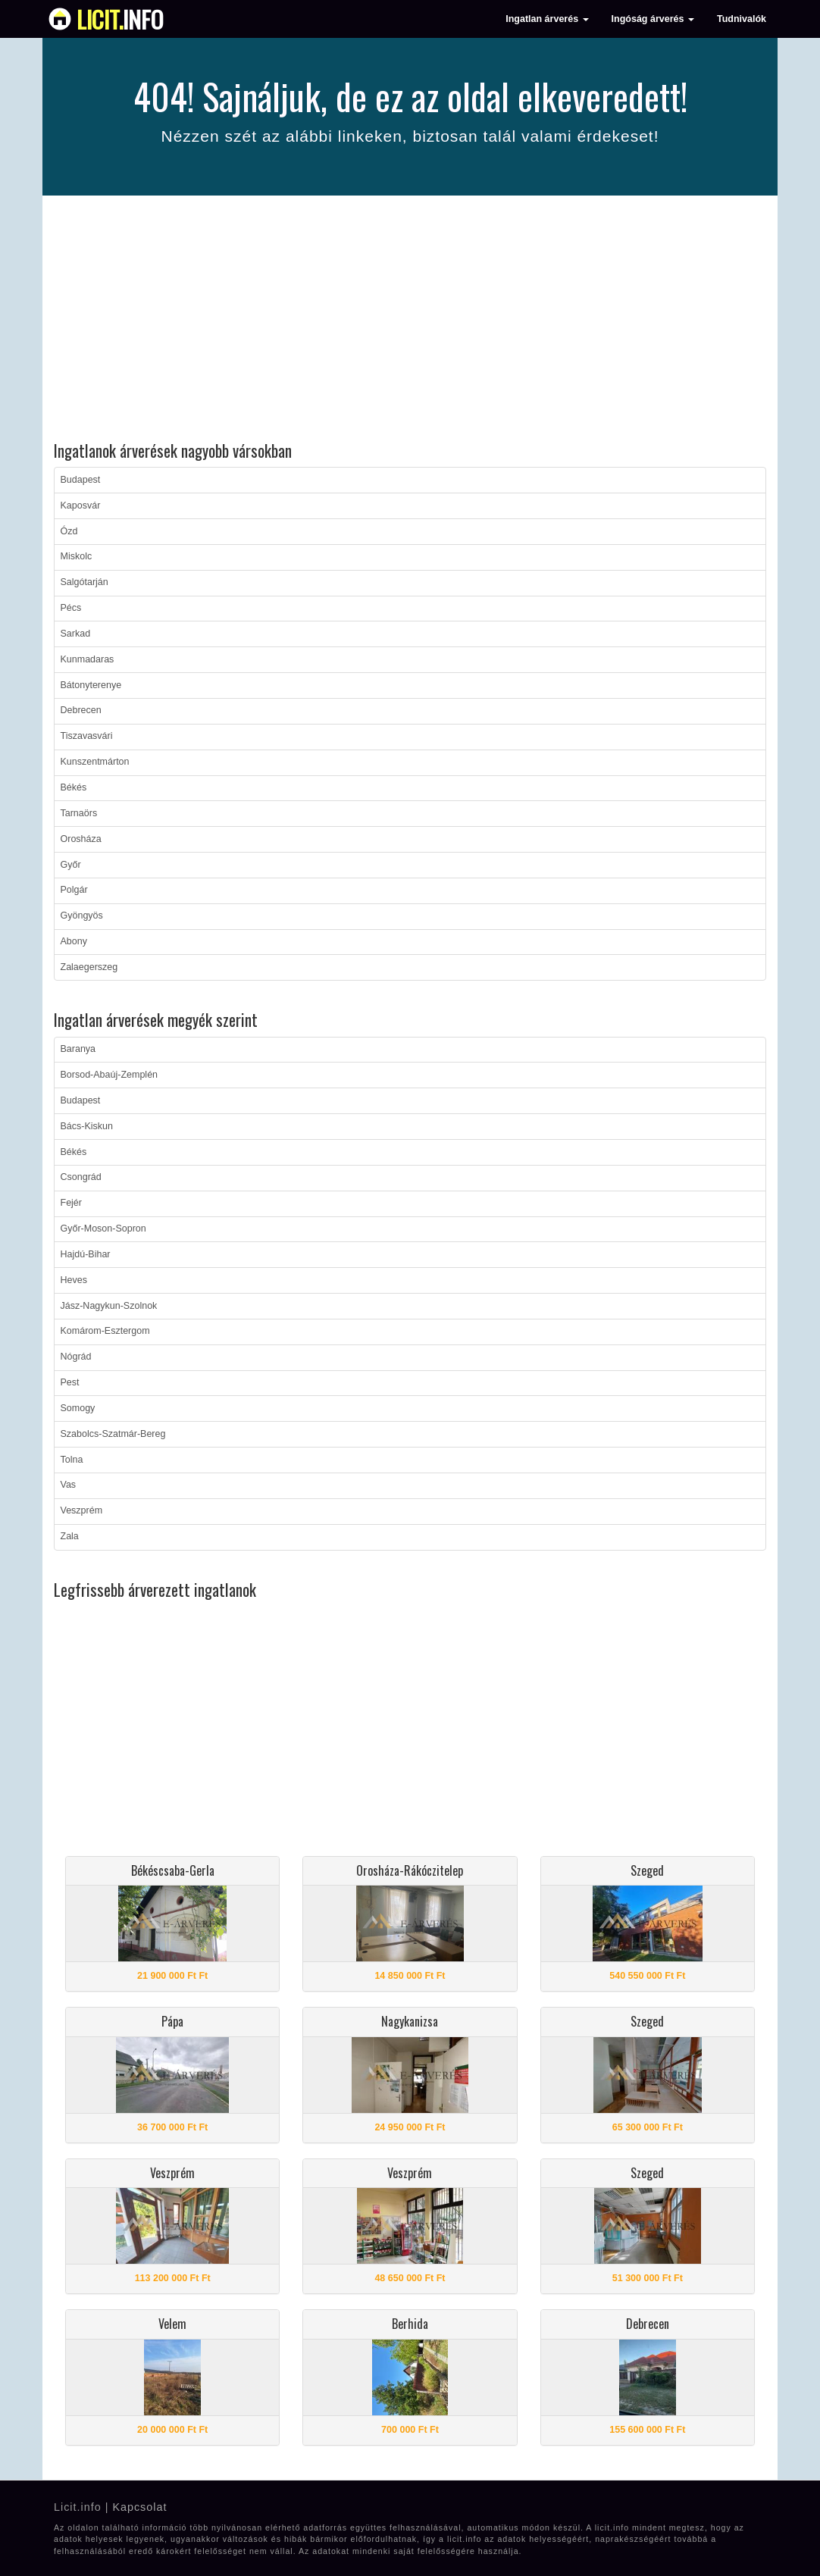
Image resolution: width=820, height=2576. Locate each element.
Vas (69, 1484)
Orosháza (81, 839)
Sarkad (76, 633)
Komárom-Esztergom (105, 1331)
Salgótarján (84, 582)
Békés (74, 787)
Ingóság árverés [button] (653, 19)
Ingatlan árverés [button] (546, 19)
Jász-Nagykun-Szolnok (109, 1306)
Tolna (72, 1459)
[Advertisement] (410, 320)
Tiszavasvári (87, 736)
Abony (74, 941)
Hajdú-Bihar (86, 1254)
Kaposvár (81, 505)
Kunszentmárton (95, 761)
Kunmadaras (87, 659)
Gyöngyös (82, 915)
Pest (70, 1382)
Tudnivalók (741, 19)
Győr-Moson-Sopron (103, 1228)
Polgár (74, 889)
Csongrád (81, 1177)
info (120, 19)
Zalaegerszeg (89, 967)
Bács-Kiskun (87, 1126)
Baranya (78, 1049)
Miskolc (76, 556)
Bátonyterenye (91, 685)
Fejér (71, 1202)
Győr (71, 864)
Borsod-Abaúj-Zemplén (109, 1074)
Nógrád (76, 1356)
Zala (70, 1536)
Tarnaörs (79, 813)
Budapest (81, 479)
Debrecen (81, 710)
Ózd (69, 531)
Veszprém (82, 1510)
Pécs (71, 608)
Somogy (78, 1408)
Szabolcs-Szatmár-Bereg (113, 1434)
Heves (74, 1280)
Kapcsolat (139, 2507)
